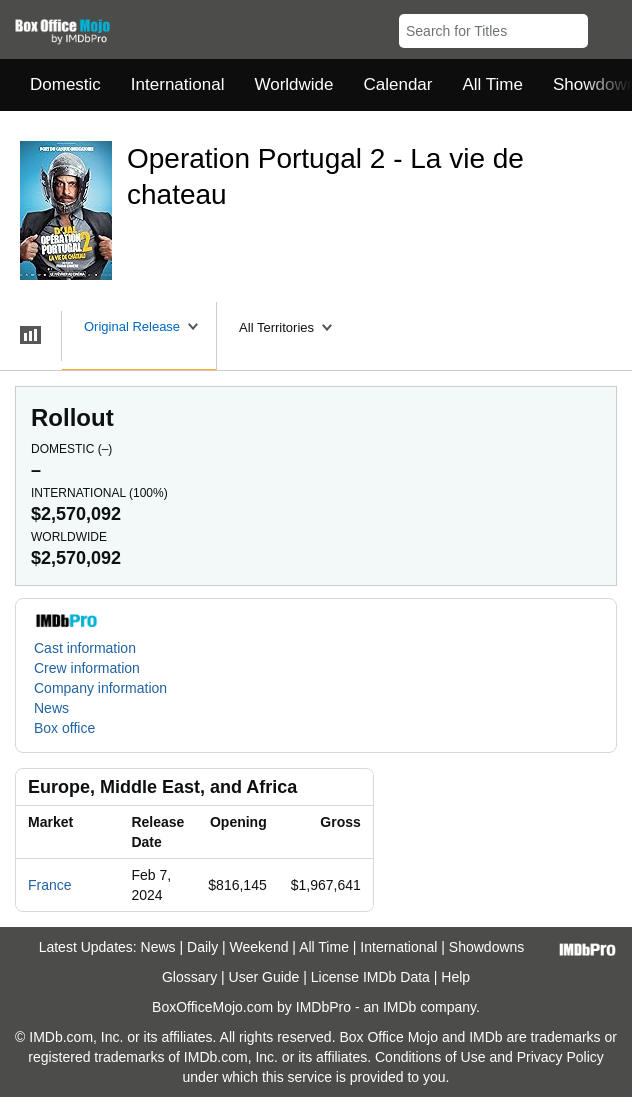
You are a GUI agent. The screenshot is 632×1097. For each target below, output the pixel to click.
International (178, 84)
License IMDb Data (370, 977)
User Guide (264, 977)
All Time (493, 84)
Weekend (259, 947)
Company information (100, 688)
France (50, 885)
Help (455, 977)
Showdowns (487, 947)
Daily (202, 947)
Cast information (85, 648)
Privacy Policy (560, 1057)
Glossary (189, 977)
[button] (607, 27)
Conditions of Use (430, 1057)
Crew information (87, 668)
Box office (64, 728)
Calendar (398, 84)
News (51, 708)
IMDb (399, 1007)
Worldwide (293, 84)
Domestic (65, 84)
